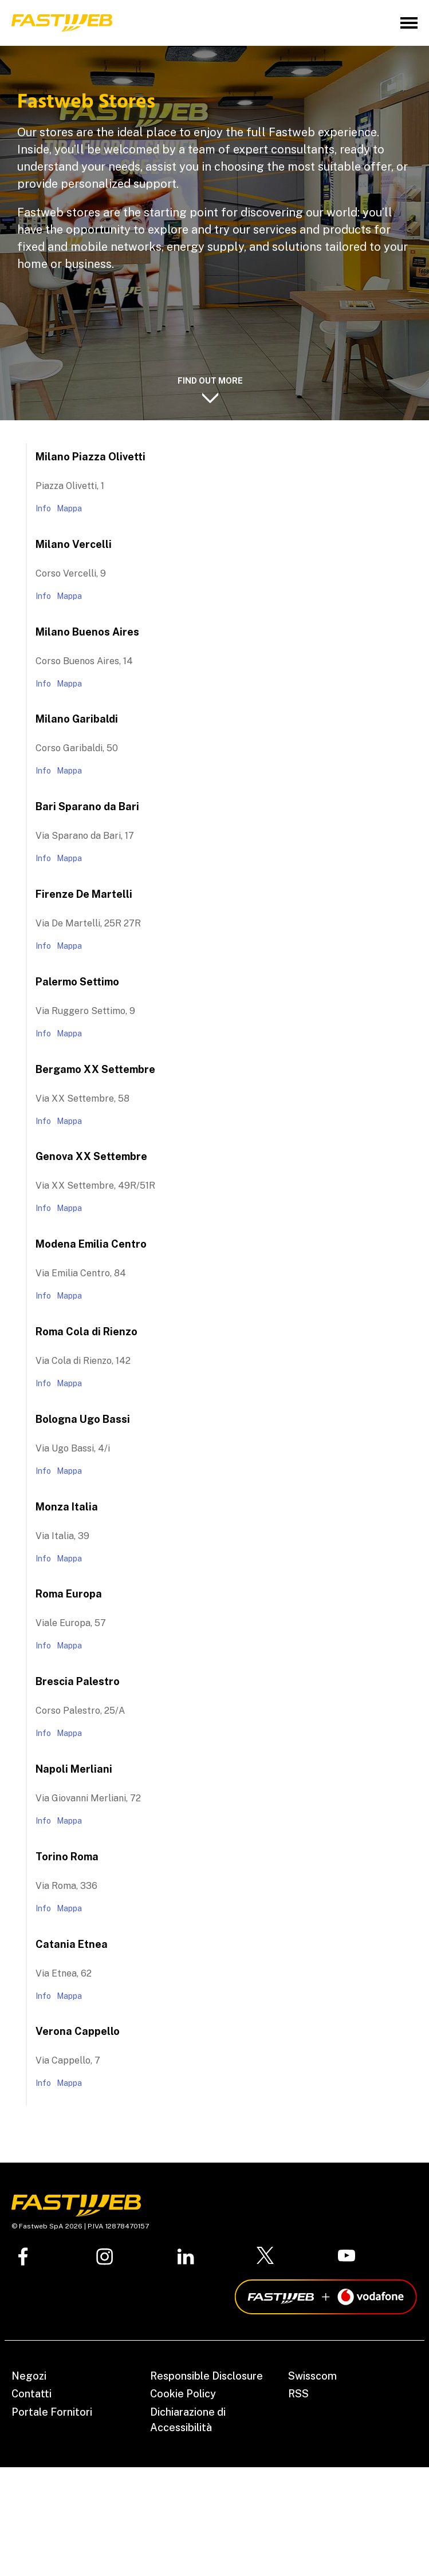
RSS (298, 2394)
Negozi (28, 2376)
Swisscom (312, 2376)
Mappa (69, 508)
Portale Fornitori (51, 2412)
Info (43, 508)
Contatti (31, 2394)
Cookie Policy (183, 2394)
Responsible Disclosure (206, 2376)
